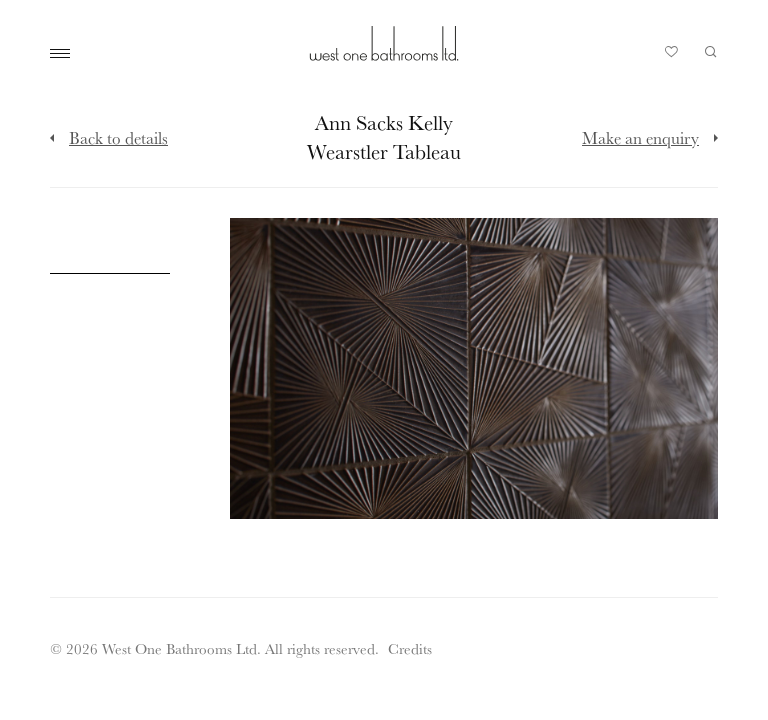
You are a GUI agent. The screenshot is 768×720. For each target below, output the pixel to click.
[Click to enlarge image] (110, 218)
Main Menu (65, 54)
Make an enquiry (640, 137)
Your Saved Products (672, 57)
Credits (410, 648)
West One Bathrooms (384, 43)
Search (711, 52)
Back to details (118, 137)
